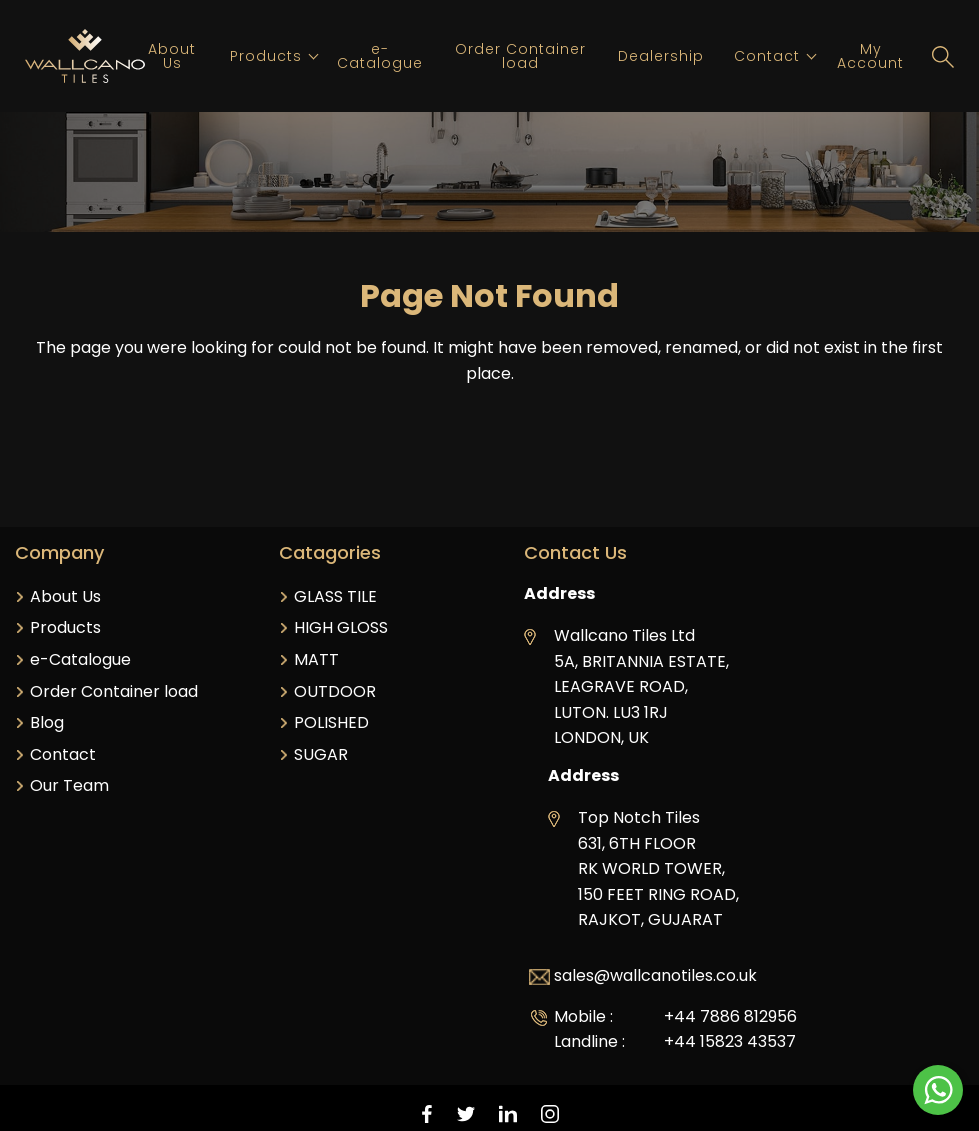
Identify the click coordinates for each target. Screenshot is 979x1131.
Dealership (661, 56)
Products (266, 56)
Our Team (69, 785)
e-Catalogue (380, 56)
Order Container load (520, 56)
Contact (767, 56)
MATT (316, 659)
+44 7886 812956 (730, 1016)
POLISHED (331, 722)
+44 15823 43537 (730, 1041)
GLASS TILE (335, 596)
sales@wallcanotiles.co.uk (655, 975)
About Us (172, 56)
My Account (870, 56)
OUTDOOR (335, 691)
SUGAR (321, 754)
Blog (47, 722)
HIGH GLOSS (341, 627)
